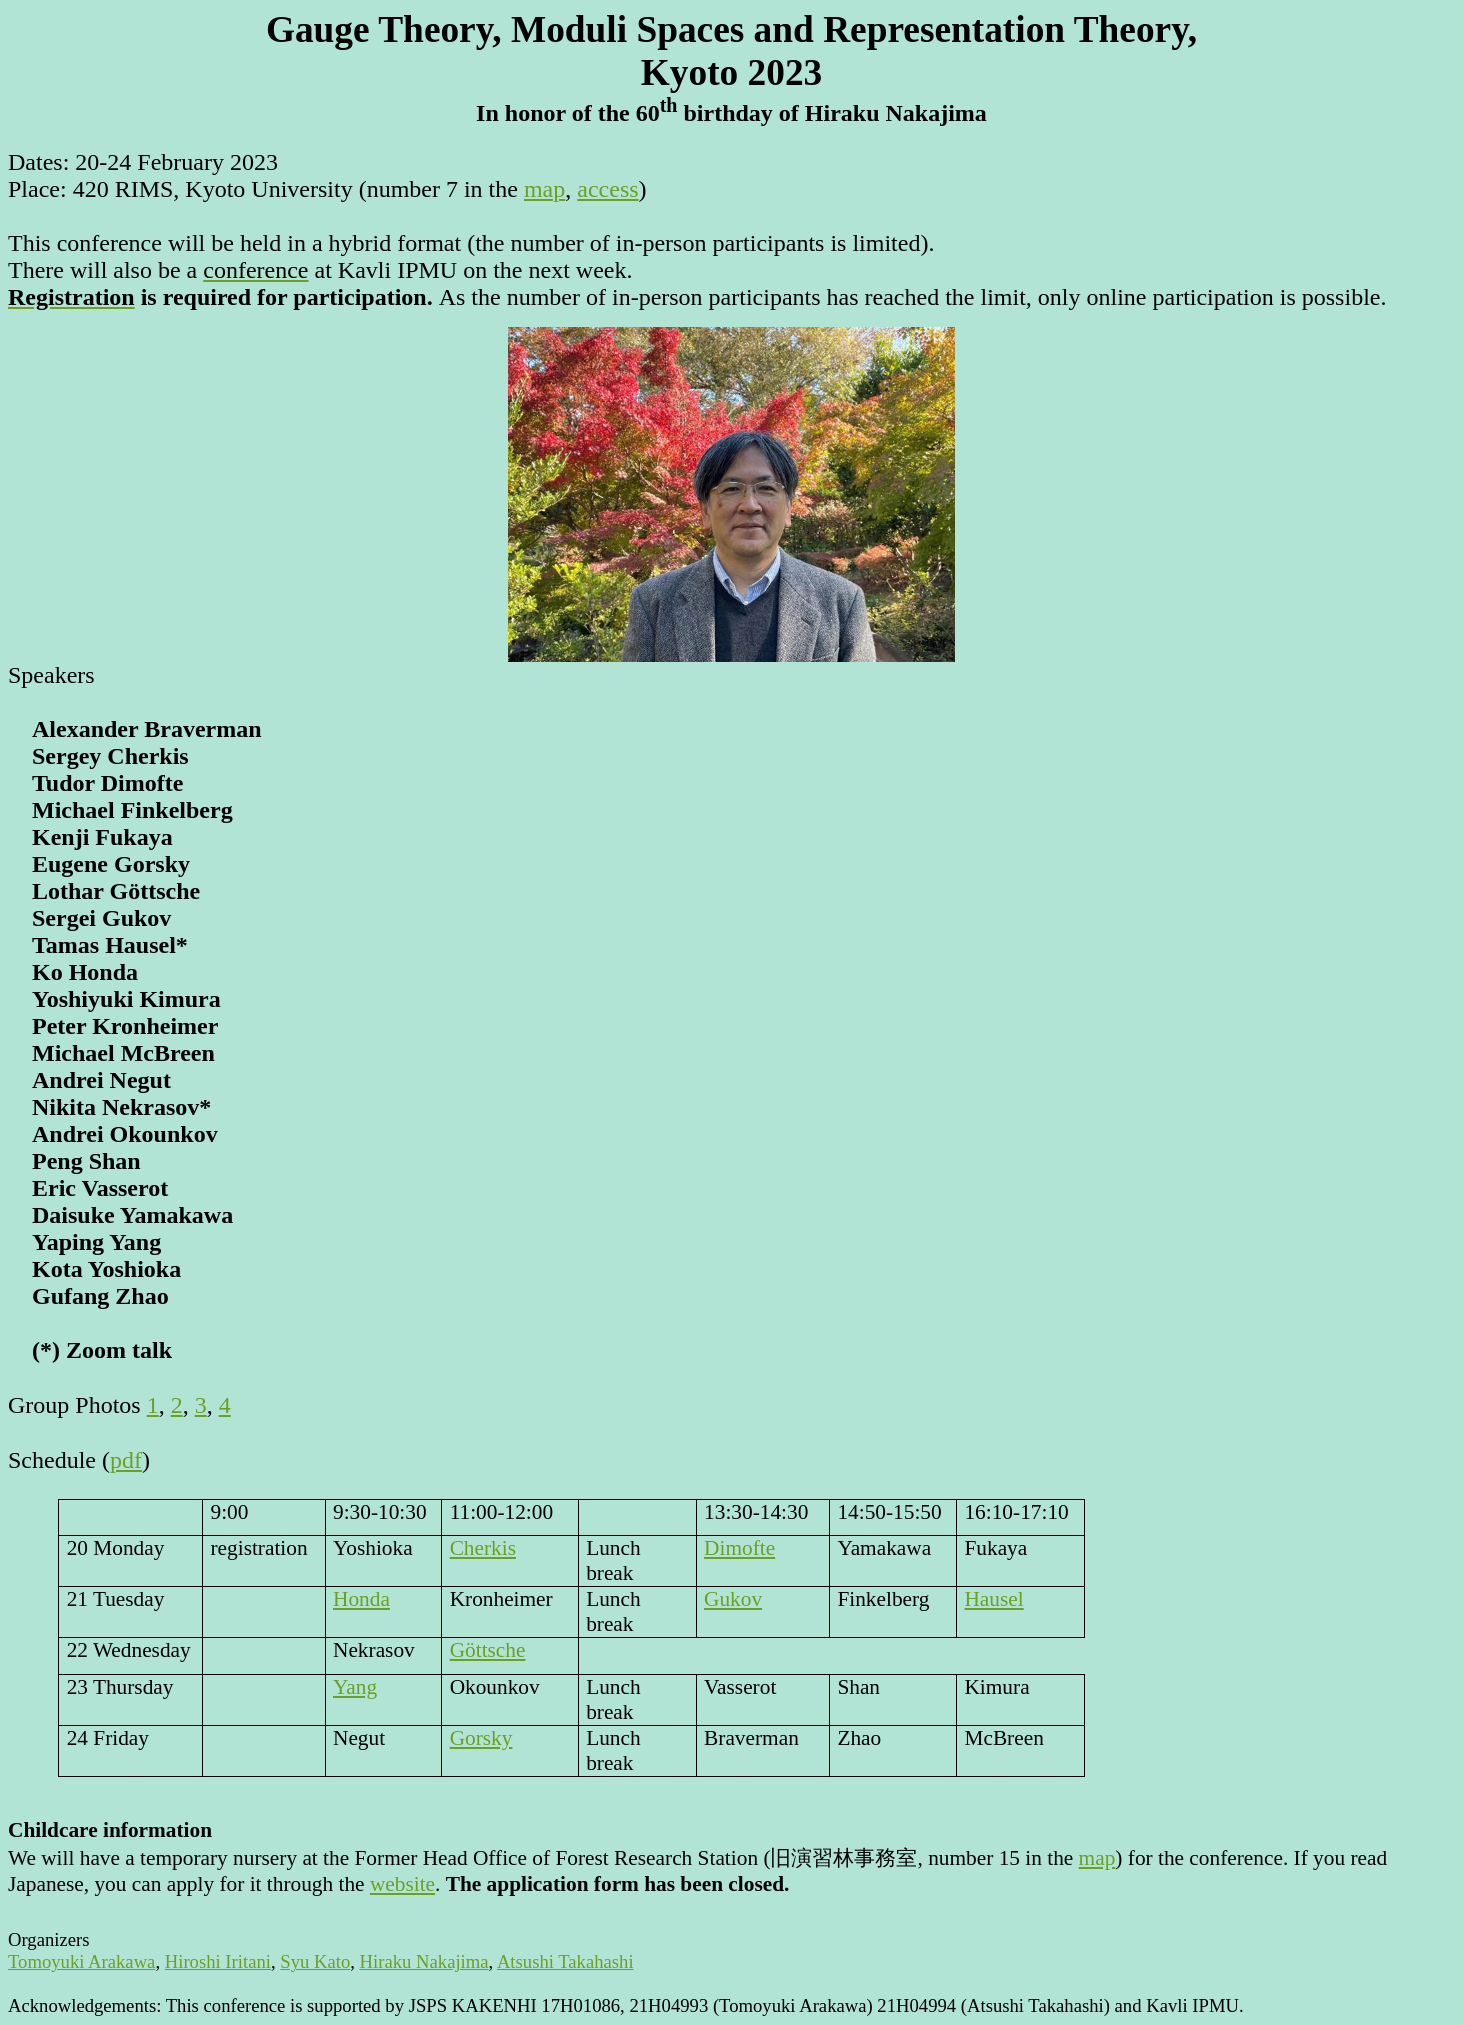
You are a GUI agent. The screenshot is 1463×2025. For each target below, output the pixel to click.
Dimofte (739, 1548)
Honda (361, 1599)
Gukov (733, 1599)
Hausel (993, 1599)
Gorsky (481, 1738)
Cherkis (483, 1548)
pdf (126, 1460)
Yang (355, 1687)
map (544, 189)
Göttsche (488, 1650)
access (607, 189)
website (402, 1884)
